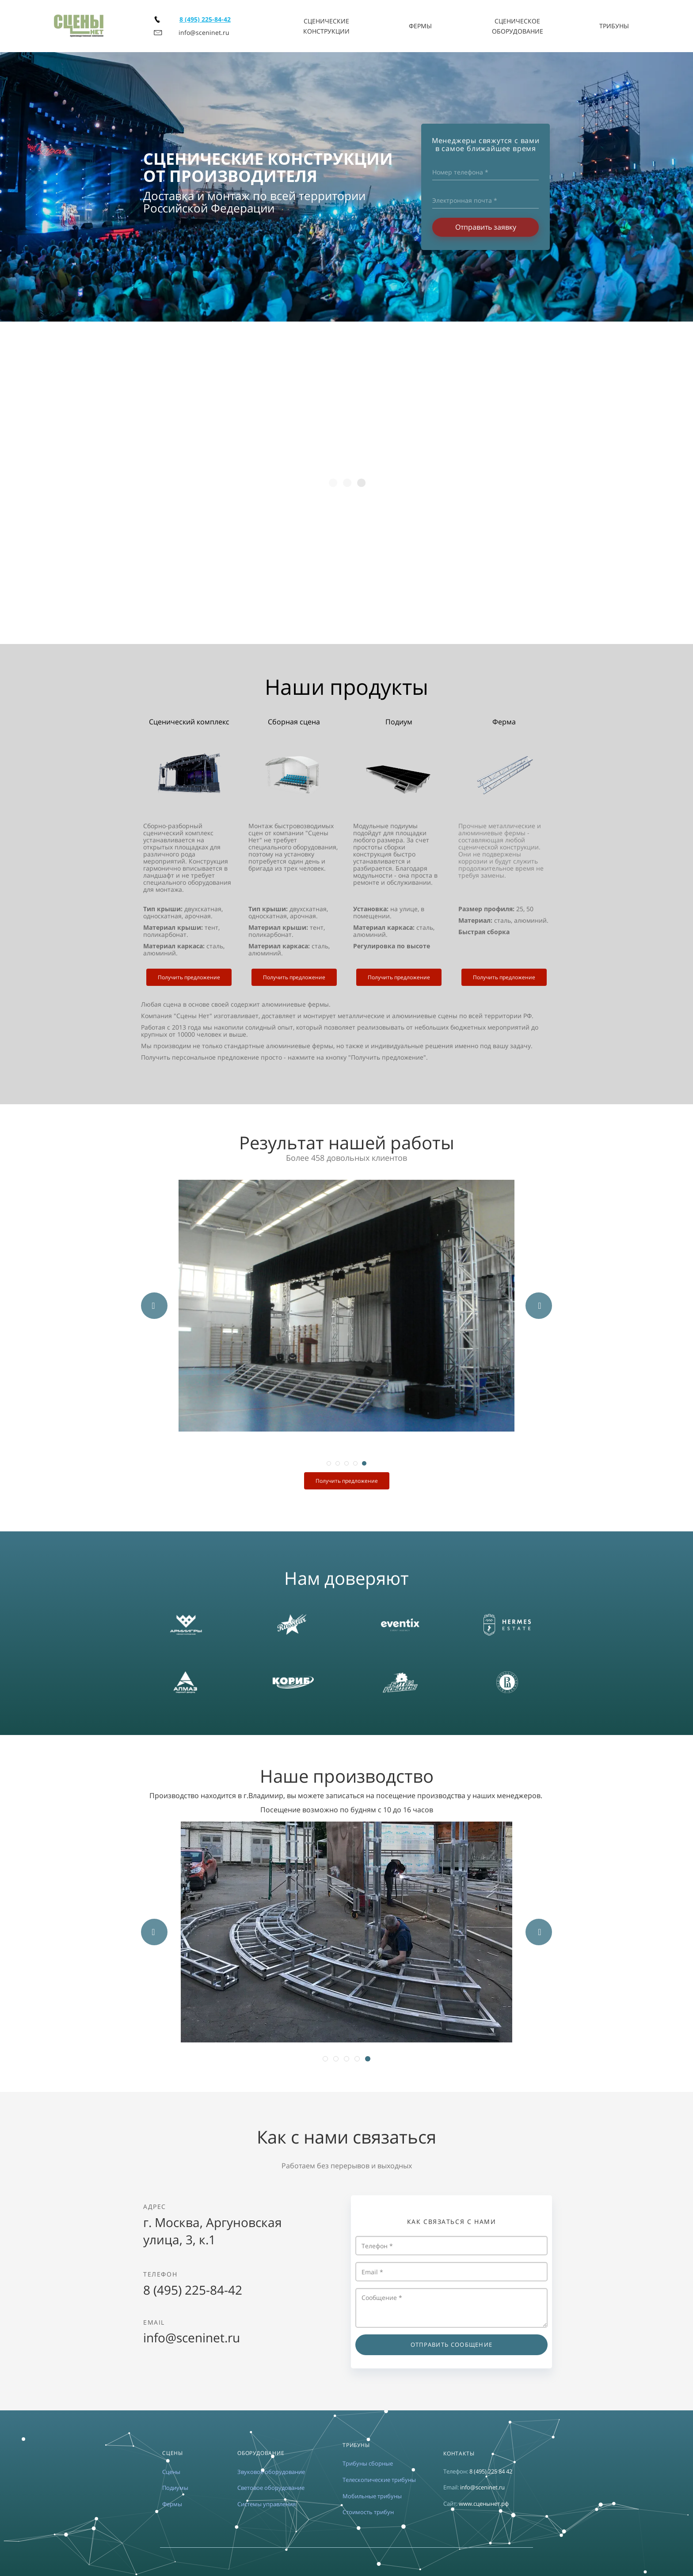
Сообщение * (451, 2308)
